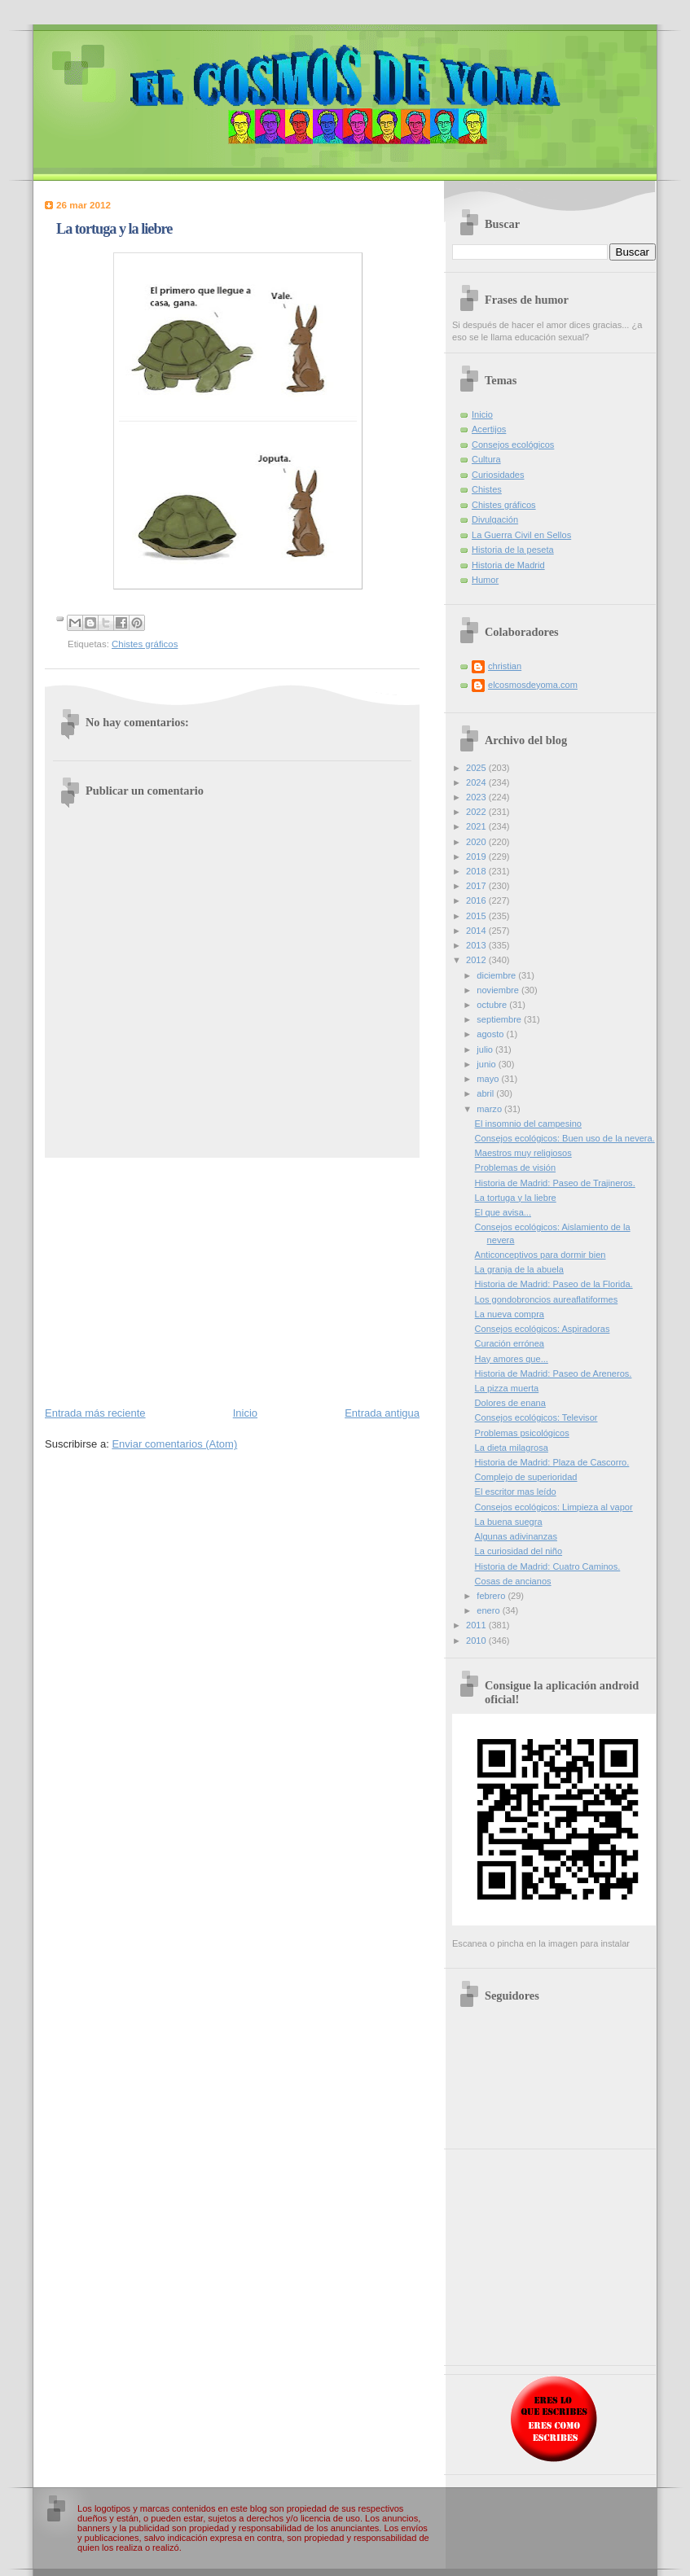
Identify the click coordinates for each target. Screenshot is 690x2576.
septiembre (500, 1019)
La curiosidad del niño (518, 1551)
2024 (477, 782)
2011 (477, 1625)
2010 (477, 1640)
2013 (477, 945)
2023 (477, 797)
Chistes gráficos (145, 644)
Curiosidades (498, 475)
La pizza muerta (507, 1388)
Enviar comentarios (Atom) (174, 1444)
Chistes (487, 489)
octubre (493, 1005)
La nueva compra (509, 1314)
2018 (477, 871)
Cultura (486, 459)
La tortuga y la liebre (515, 1198)
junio (487, 1064)
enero (489, 1610)
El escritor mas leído (515, 1491)
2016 (477, 900)
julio (486, 1049)
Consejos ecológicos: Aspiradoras (542, 1329)
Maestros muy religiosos (523, 1153)
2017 (477, 886)
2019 (477, 856)
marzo (490, 1109)
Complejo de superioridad (526, 1477)
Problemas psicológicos (522, 1433)
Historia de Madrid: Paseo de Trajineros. (555, 1183)
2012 (477, 960)
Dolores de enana (510, 1403)
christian (504, 666)
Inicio (245, 1413)
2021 (477, 826)
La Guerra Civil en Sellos (521, 535)
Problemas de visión (515, 1167)
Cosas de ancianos (513, 1581)
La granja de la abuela (519, 1269)
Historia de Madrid (508, 565)
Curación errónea (509, 1343)
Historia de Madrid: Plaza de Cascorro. (552, 1462)
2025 (477, 768)
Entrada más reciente (95, 1413)
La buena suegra (509, 1522)
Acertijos (489, 429)
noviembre (499, 990)
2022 (477, 812)
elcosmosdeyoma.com (533, 685)
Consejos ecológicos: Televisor (536, 1417)
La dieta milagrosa (511, 1447)
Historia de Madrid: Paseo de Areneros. (553, 1373)
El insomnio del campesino (528, 1123)
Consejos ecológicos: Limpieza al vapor (554, 1507)
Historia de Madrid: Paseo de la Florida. (554, 1284)
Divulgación (495, 519)
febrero (492, 1596)
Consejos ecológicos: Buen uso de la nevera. (565, 1138)
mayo (489, 1079)
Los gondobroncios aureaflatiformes (546, 1299)
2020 (477, 842)
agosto (491, 1034)
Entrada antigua (382, 1413)
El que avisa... (503, 1212)
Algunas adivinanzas (516, 1536)
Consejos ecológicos (513, 444)
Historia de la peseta (513, 549)
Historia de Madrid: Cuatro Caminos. (548, 1566)
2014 (477, 930)
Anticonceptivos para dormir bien (540, 1255)
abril (486, 1093)
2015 (477, 916)
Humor (485, 580)
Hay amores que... (511, 1359)
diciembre (497, 975)
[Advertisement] (232, 1281)
